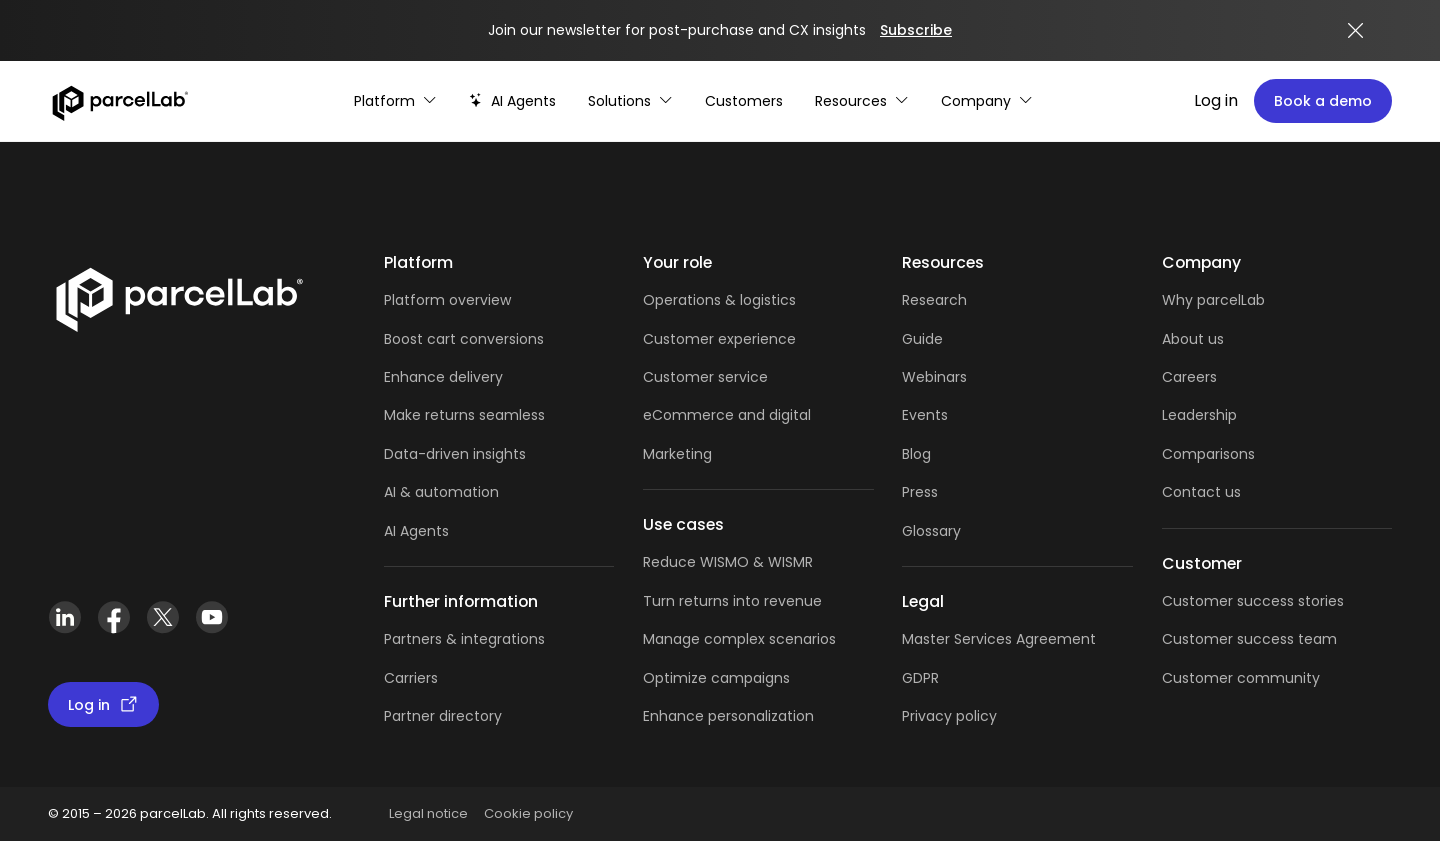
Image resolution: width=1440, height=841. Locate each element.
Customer (680, 377)
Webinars (934, 377)
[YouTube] (211, 617)
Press (920, 492)
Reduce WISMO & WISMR (728, 562)
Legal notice (428, 813)
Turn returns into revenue (732, 601)
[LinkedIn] (64, 617)
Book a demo (1323, 101)
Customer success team (1249, 639)
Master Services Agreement (999, 639)
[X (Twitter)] (162, 617)
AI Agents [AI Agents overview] (416, 531)
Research (934, 300)
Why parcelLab (1213, 300)
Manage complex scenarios (739, 639)
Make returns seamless (464, 415)
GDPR (920, 678)
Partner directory (443, 716)
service (743, 377)
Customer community (1241, 678)
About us (1193, 339)
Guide (922, 339)
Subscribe (916, 30)
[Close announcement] (1356, 31)
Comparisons (1208, 454)
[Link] (178, 296)
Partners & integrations (464, 639)
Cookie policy (528, 813)
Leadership (1199, 415)
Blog (916, 454)
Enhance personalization (728, 716)
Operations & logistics (719, 300)
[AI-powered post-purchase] (512, 101)
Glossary (931, 531)
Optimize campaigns (716, 678)
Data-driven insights (455, 454)
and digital (772, 415)
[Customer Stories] (744, 101)
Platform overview (447, 300)
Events (925, 415)
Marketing (677, 454)
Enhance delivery (443, 377)
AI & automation (441, 492)
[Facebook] (113, 617)
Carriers (411, 678)
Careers (1189, 377)
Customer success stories (1253, 601)
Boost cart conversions (464, 339)
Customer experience (719, 339)
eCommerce (688, 415)
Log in (1216, 100)
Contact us (1201, 492)
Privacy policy (949, 716)
